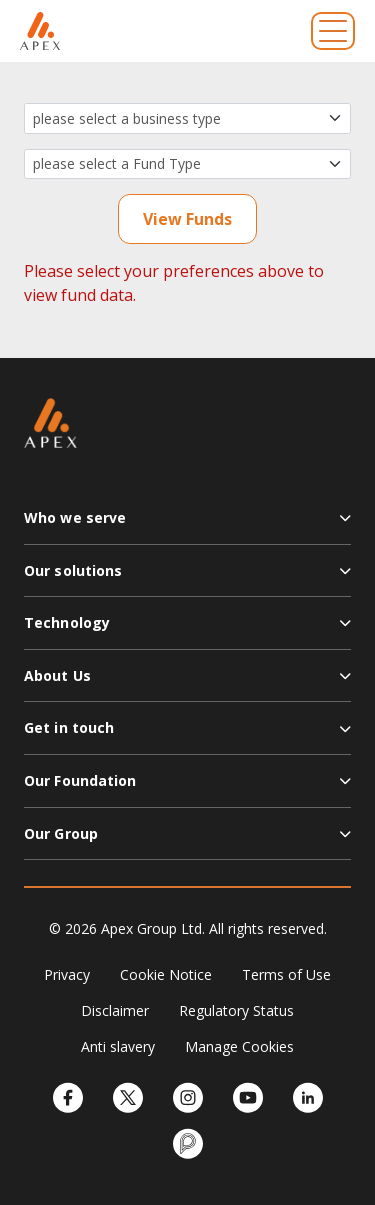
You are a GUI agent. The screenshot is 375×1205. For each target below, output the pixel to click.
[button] (187, 526)
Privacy (67, 974)
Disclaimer (115, 1010)
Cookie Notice (166, 974)
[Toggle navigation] (333, 31)
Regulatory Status (236, 1010)
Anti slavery (118, 1046)
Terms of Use (286, 974)
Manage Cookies (239, 1046)
